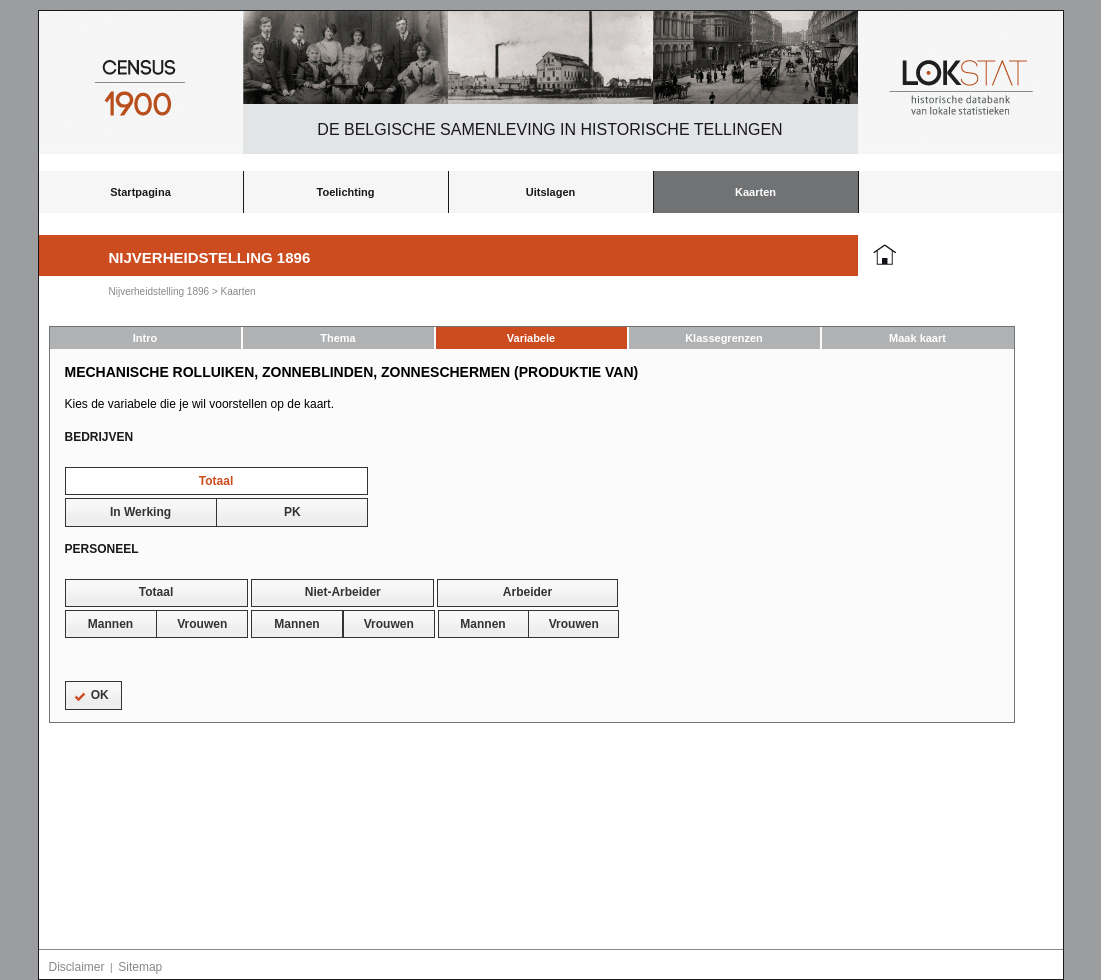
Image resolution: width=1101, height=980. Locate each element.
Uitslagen (551, 192)
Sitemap (140, 967)
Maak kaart (917, 338)
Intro (145, 338)
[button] (216, 481)
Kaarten (755, 192)
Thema (337, 338)
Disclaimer (77, 967)
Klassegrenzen (724, 338)
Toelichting (346, 192)
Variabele (531, 338)
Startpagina (140, 192)
